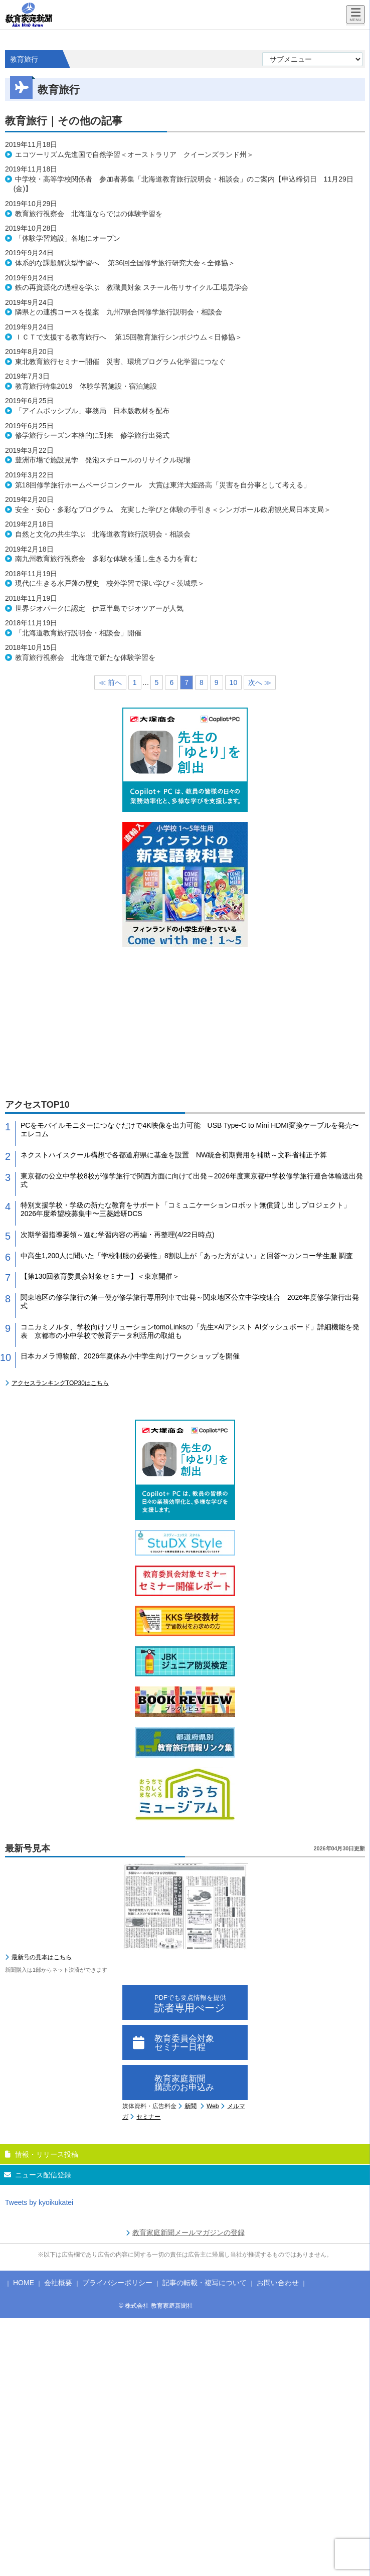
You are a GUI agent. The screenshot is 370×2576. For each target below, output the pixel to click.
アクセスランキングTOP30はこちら (60, 1383)
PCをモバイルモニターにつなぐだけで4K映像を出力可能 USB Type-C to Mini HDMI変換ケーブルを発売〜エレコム (190, 1129)
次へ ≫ (259, 682)
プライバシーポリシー (117, 2283)
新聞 (190, 2106)
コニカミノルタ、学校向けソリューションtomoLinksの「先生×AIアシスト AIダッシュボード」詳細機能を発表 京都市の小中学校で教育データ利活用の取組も (190, 1331)
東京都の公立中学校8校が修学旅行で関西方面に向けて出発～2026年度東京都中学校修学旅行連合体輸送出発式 (192, 1180)
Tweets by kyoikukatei (39, 2202)
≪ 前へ (110, 682)
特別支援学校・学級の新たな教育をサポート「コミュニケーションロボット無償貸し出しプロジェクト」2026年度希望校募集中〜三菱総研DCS (185, 1209)
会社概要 (58, 2283)
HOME (23, 2283)
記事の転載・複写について (204, 2283)
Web (213, 2106)
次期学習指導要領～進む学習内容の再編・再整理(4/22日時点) (118, 1235)
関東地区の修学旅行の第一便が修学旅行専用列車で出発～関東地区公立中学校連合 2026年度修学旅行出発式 (190, 1301)
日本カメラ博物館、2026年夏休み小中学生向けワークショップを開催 (130, 1356)
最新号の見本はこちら (42, 1957)
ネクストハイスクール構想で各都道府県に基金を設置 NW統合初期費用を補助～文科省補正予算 (174, 1155)
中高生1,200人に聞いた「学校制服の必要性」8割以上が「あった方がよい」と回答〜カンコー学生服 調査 (187, 1256)
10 (234, 682)
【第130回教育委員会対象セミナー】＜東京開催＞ (100, 1276)
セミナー (148, 2116)
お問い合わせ (278, 2283)
